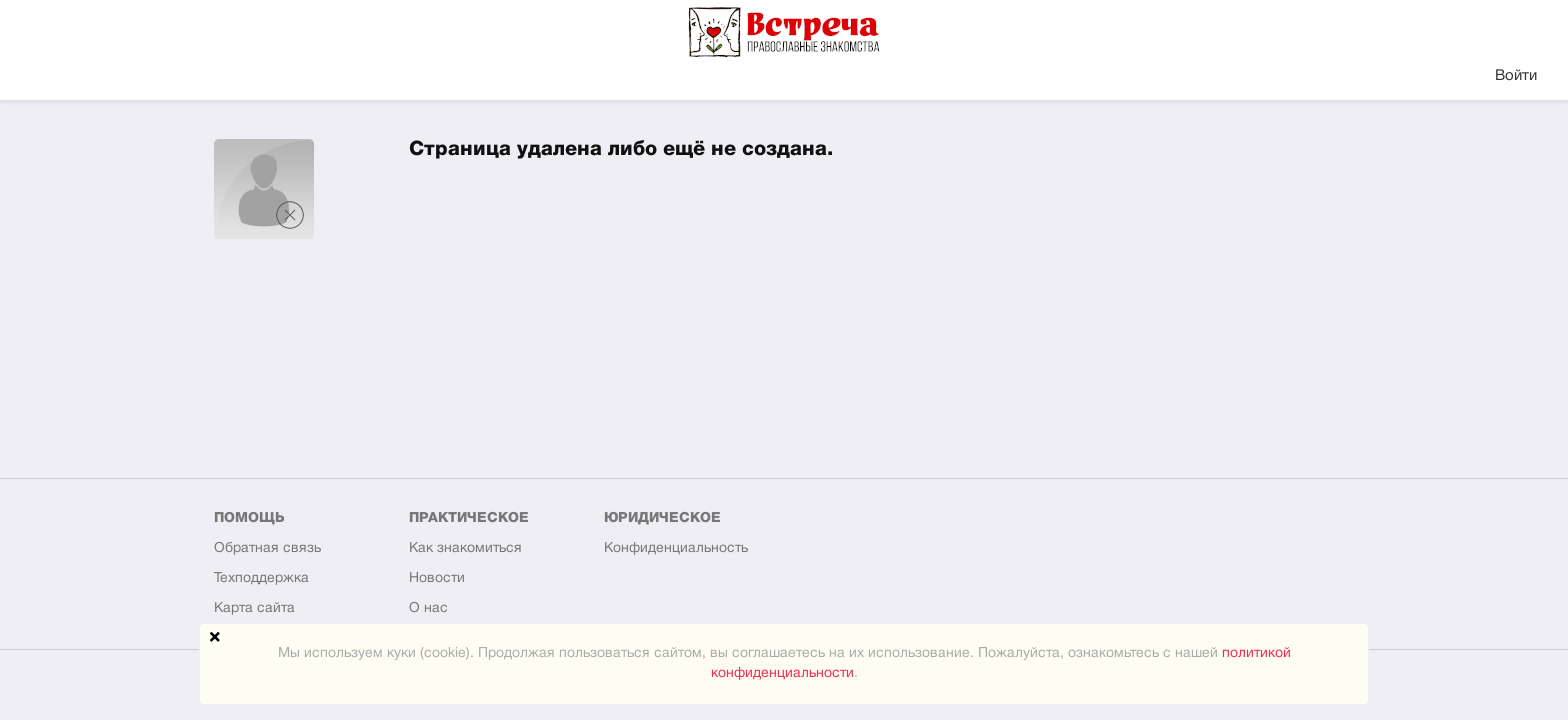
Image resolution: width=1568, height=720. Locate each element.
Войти (1516, 76)
